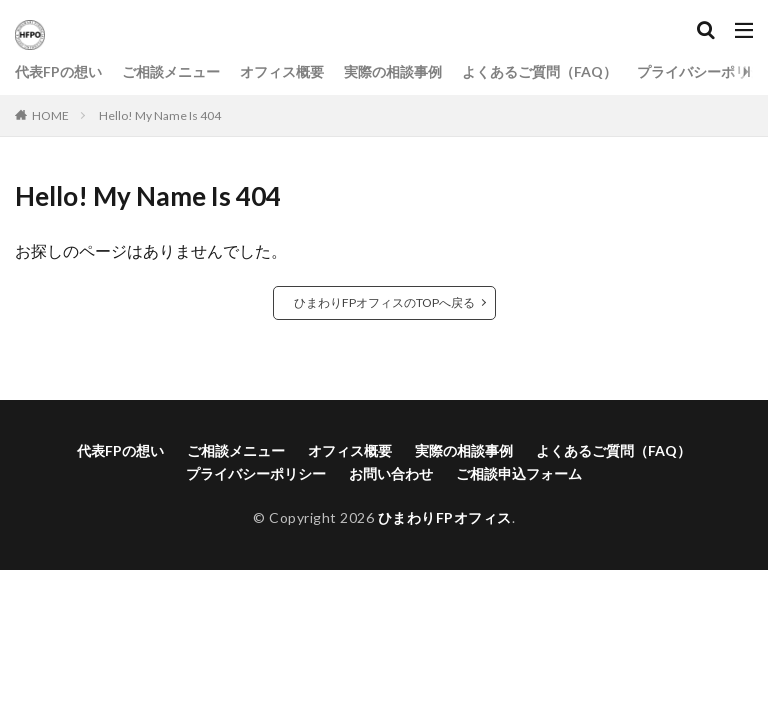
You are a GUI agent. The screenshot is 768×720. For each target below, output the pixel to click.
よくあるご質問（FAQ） (539, 71)
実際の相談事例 (393, 71)
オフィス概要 (282, 71)
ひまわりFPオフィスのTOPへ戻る (384, 302)
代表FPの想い (58, 71)
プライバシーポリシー (256, 473)
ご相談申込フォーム (519, 473)
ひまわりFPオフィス (445, 517)
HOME (50, 115)
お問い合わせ (391, 473)
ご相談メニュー (171, 71)
